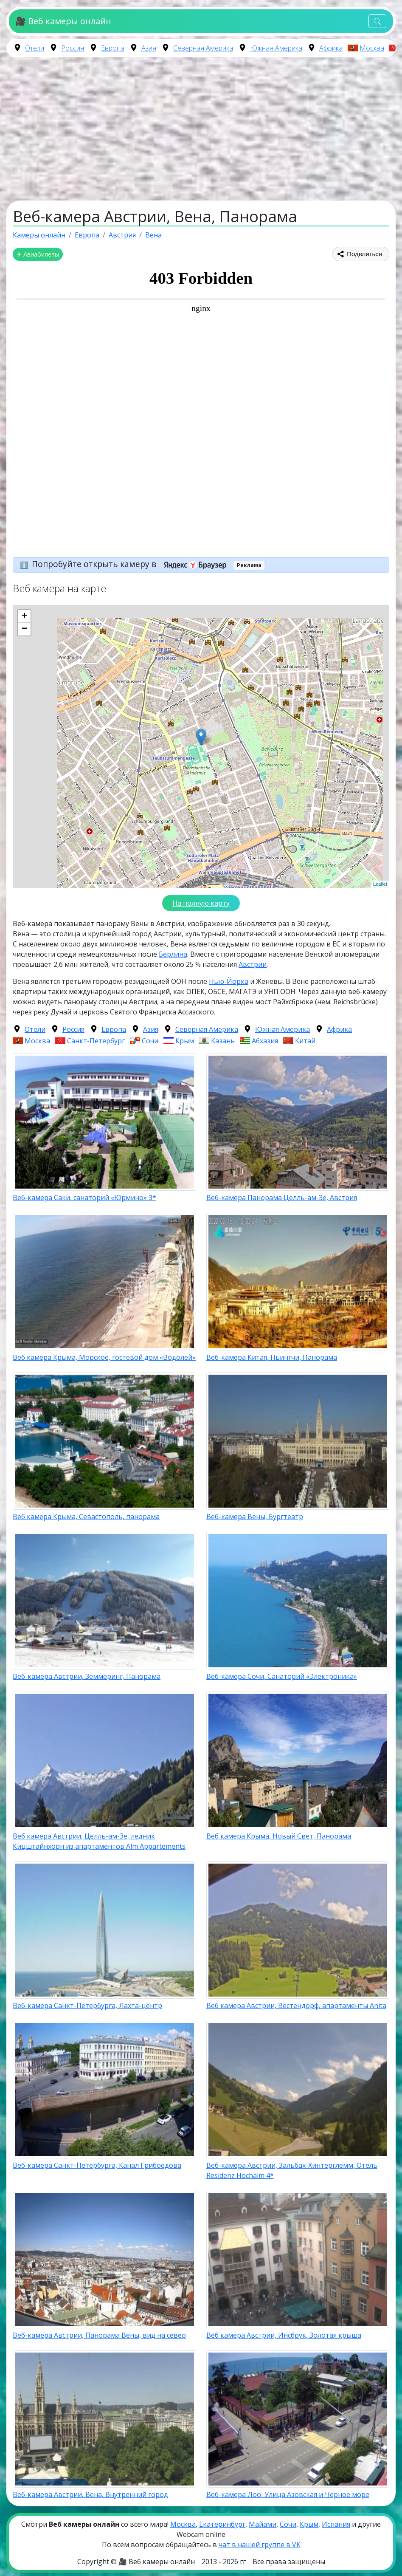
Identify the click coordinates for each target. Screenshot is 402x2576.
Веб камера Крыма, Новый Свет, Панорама (278, 1836)
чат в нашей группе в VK (260, 2544)
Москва (372, 48)
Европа (112, 48)
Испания (336, 2524)
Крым (184, 1040)
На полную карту (201, 903)
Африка (331, 48)
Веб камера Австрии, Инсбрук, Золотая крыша (283, 2335)
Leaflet (380, 884)
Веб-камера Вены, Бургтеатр (254, 1516)
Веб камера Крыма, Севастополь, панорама (86, 1516)
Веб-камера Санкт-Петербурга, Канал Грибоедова (97, 2165)
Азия (148, 48)
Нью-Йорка (228, 981)
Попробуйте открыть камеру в (132, 564)
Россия (72, 48)
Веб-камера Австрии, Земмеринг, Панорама (86, 1676)
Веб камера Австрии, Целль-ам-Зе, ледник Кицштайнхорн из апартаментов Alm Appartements (99, 1841)
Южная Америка (276, 48)
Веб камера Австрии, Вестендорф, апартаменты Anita (296, 2005)
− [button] (24, 629)
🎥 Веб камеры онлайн (63, 21)
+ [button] (24, 616)
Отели (34, 48)
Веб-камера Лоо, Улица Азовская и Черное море (287, 2494)
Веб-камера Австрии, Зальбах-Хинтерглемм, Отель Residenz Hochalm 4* (291, 2170)
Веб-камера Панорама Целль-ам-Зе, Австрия (281, 1197)
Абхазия (265, 1040)
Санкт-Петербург (96, 1040)
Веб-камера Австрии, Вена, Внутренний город (90, 2494)
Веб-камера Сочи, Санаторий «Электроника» (281, 1676)
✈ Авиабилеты (38, 254)
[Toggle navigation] (377, 21)
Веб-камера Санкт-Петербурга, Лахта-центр (87, 2005)
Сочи (150, 1040)
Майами (262, 2524)
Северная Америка (203, 48)
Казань (223, 1040)
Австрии (253, 964)
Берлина (173, 954)
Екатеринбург (222, 2524)
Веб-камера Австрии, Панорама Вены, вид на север (99, 2335)
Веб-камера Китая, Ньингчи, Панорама (271, 1357)
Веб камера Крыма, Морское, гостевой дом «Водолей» (104, 1357)
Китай (305, 1040)
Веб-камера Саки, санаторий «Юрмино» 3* (84, 1197)
